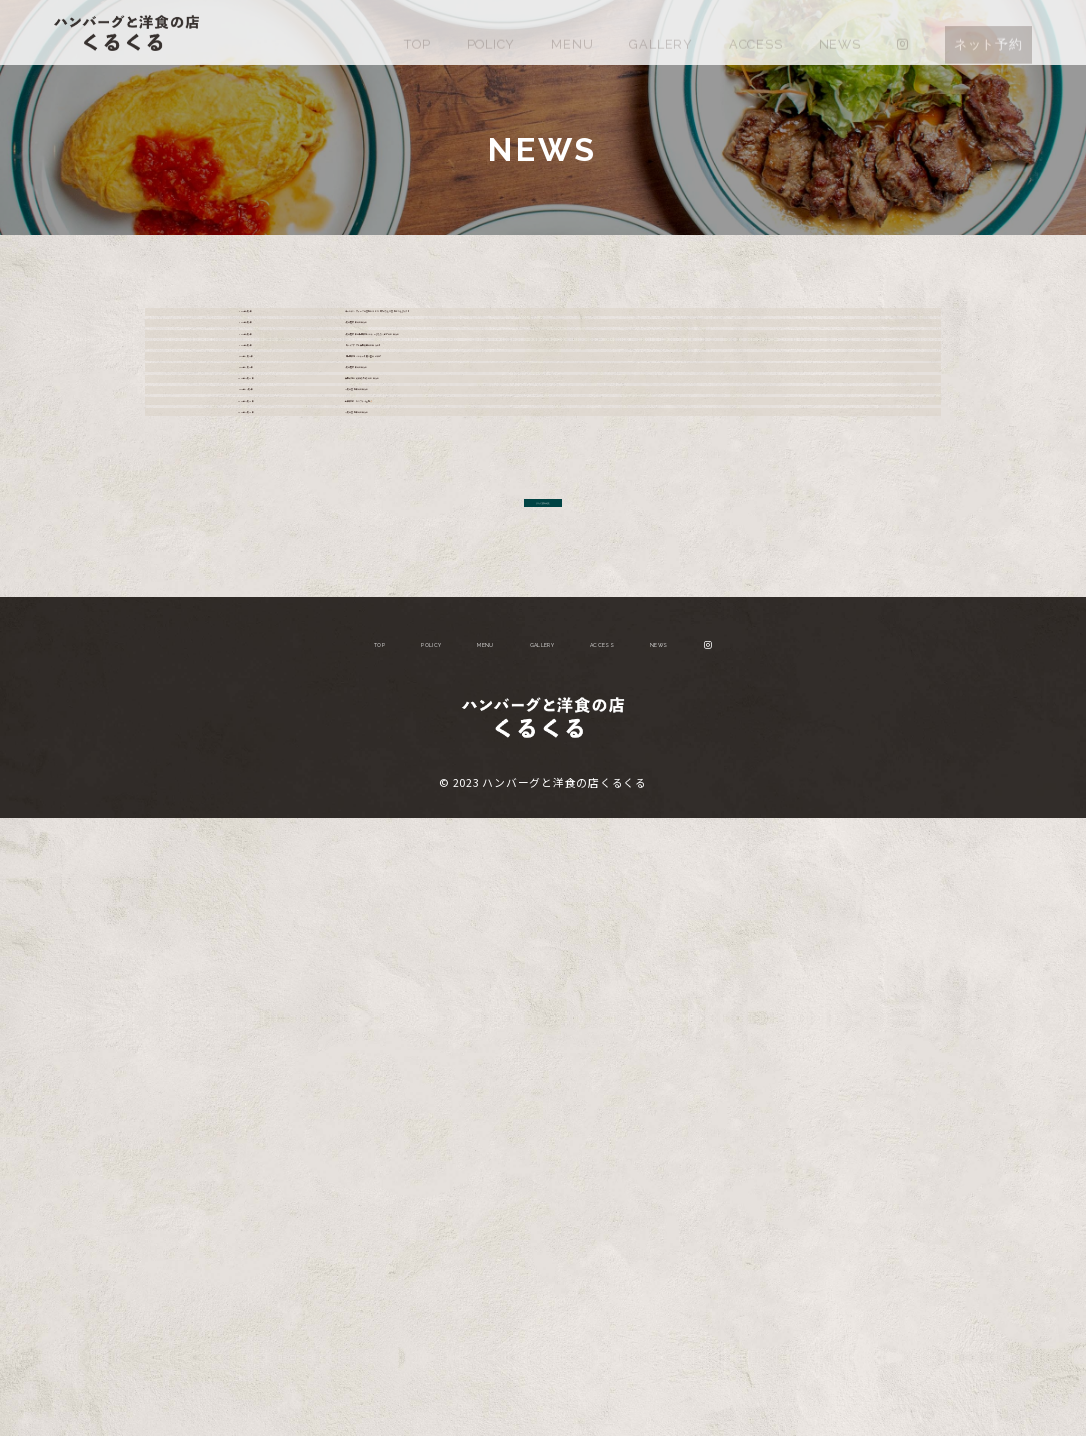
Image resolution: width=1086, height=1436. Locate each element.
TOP (417, 31)
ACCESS (756, 31)
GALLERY (660, 31)
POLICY (491, 31)
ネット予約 (988, 31)
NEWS (840, 31)
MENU (572, 31)
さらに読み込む (542, 1101)
